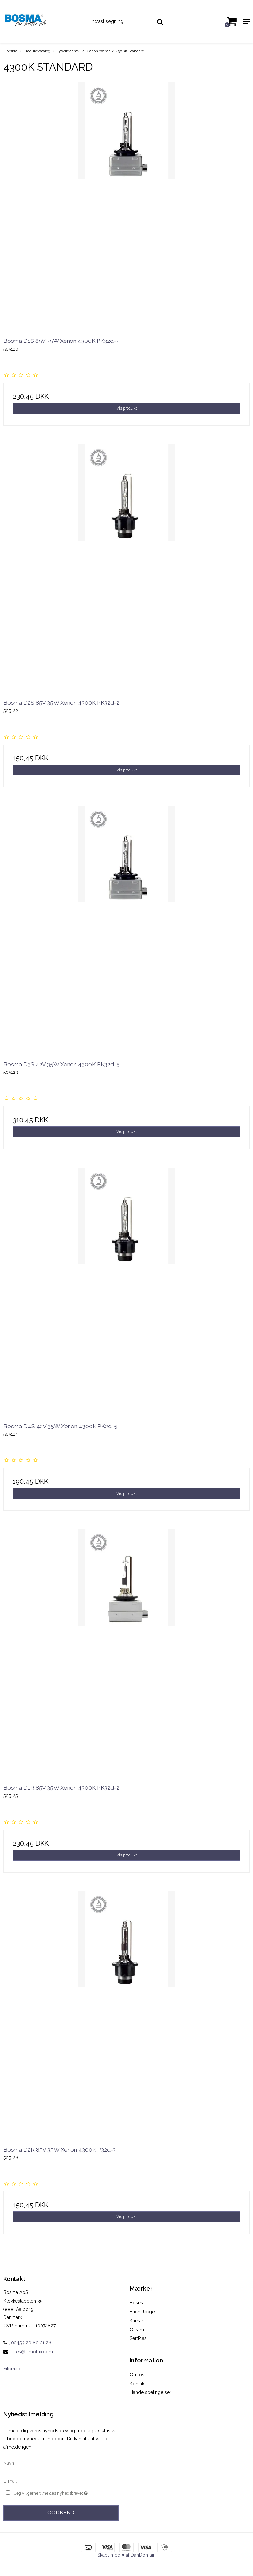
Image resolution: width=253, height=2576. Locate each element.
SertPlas (138, 2338)
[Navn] (61, 2462)
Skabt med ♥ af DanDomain (126, 2555)
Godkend (60, 2513)
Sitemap (11, 2368)
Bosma (137, 2302)
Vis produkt (126, 408)
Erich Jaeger (143, 2311)
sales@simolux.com (31, 2351)
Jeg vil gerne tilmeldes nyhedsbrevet (66, 2492)
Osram (137, 2329)
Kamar (136, 2320)
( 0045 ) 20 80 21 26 (27, 2342)
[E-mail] (61, 2480)
